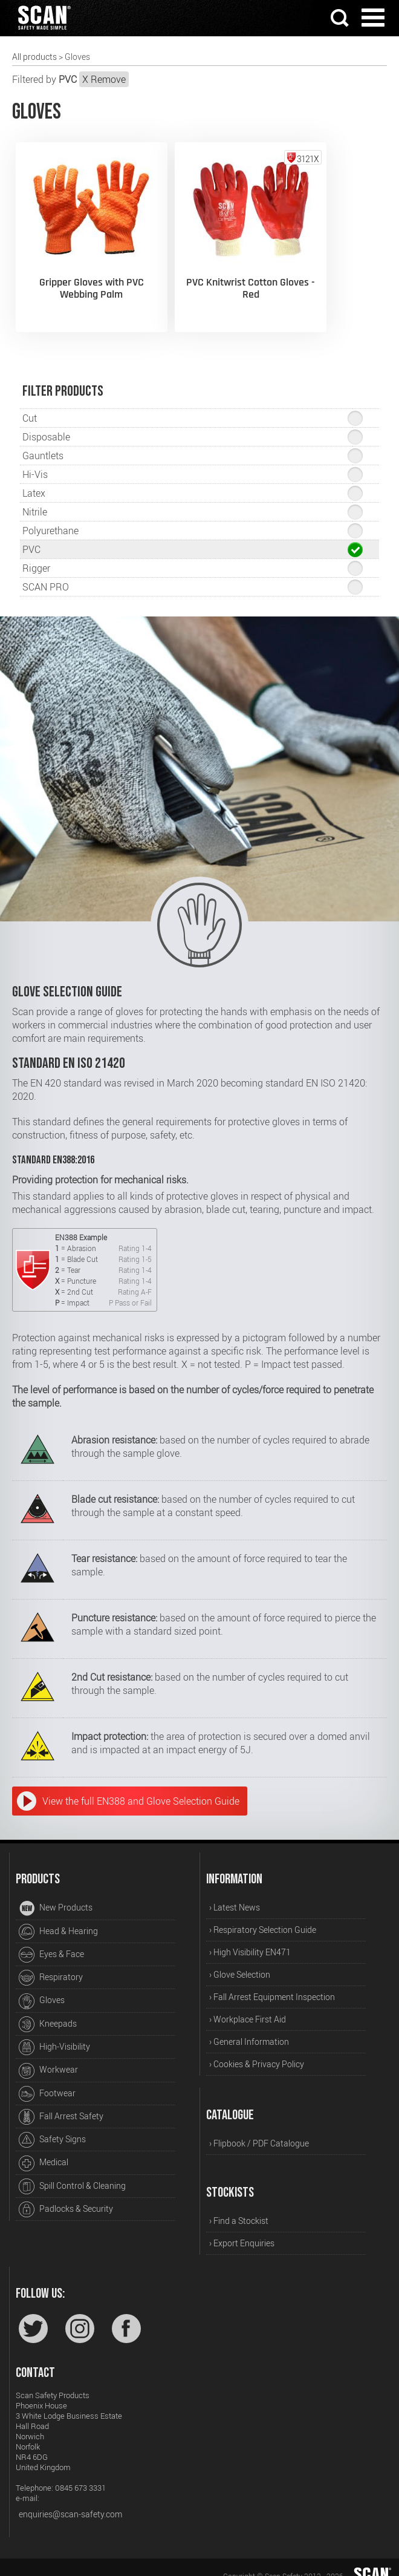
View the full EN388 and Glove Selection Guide (140, 1784)
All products (34, 56)
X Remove (104, 79)
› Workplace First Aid (247, 2002)
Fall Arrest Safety (61, 2100)
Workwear (48, 2053)
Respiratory (51, 1961)
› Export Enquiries (241, 2225)
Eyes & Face (51, 1938)
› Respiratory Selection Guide (262, 1912)
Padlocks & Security (66, 2192)
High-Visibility (54, 2030)
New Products (55, 1891)
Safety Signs (52, 2123)
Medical (43, 2146)
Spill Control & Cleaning (72, 2169)
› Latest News (234, 1890)
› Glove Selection (239, 1957)
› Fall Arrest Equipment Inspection (272, 1980)
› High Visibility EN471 (250, 1935)
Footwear (47, 2077)
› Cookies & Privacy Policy (256, 2047)
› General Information (249, 2024)
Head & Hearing (58, 1915)
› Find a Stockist (238, 2203)
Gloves (42, 1984)
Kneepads (48, 2007)
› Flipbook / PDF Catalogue (259, 2126)
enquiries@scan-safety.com (70, 2497)
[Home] (44, 31)
